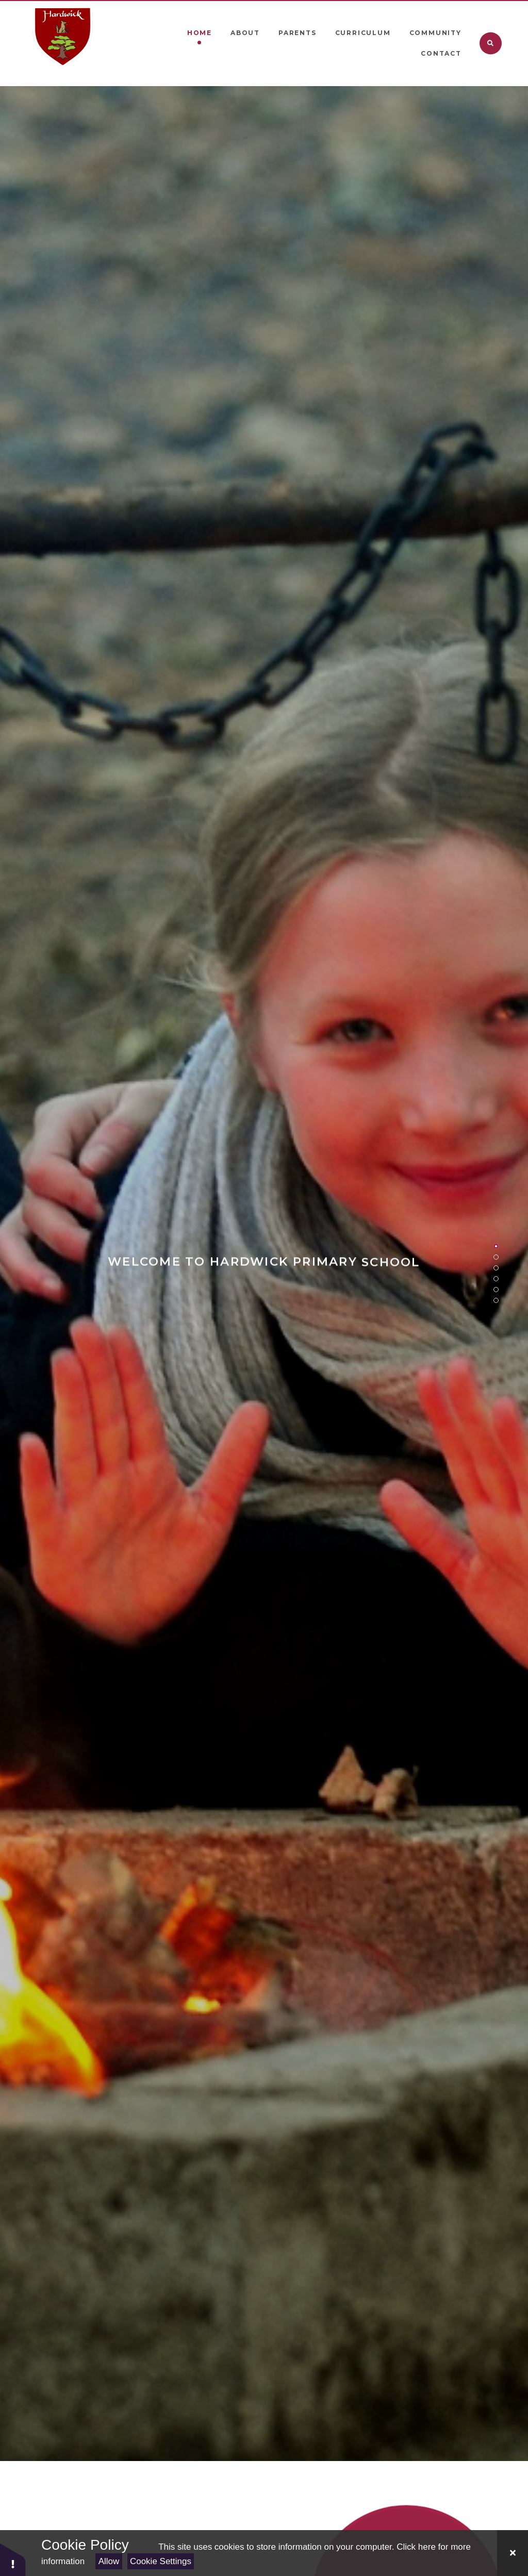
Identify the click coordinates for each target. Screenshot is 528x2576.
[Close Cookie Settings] (512, 2553)
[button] (13, 2559)
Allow (109, 2561)
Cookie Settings (160, 2561)
